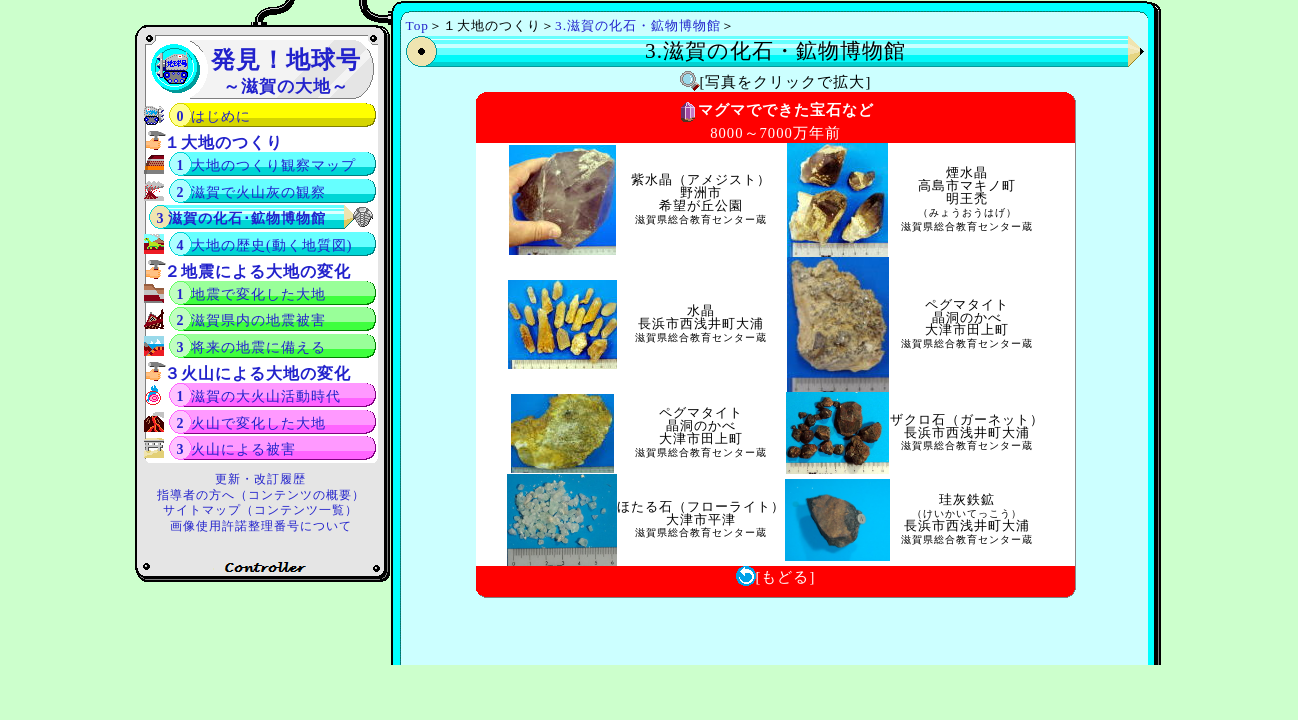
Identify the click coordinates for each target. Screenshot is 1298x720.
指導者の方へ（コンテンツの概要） (261, 495)
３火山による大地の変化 (257, 373)
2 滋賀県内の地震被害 (252, 320)
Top (418, 25)
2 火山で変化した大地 (252, 423)
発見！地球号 (286, 71)
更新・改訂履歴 (260, 479)
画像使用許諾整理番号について (261, 526)
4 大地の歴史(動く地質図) (265, 245)
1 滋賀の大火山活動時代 (259, 396)
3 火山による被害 (237, 449)
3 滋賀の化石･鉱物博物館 (242, 218)
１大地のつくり (223, 142)
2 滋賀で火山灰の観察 (252, 192)
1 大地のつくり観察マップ (267, 165)
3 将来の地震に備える (252, 347)
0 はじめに (214, 116)
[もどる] (776, 577)
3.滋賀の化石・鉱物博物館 (638, 25)
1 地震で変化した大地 (252, 294)
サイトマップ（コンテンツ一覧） (260, 510)
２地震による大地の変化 (257, 271)
